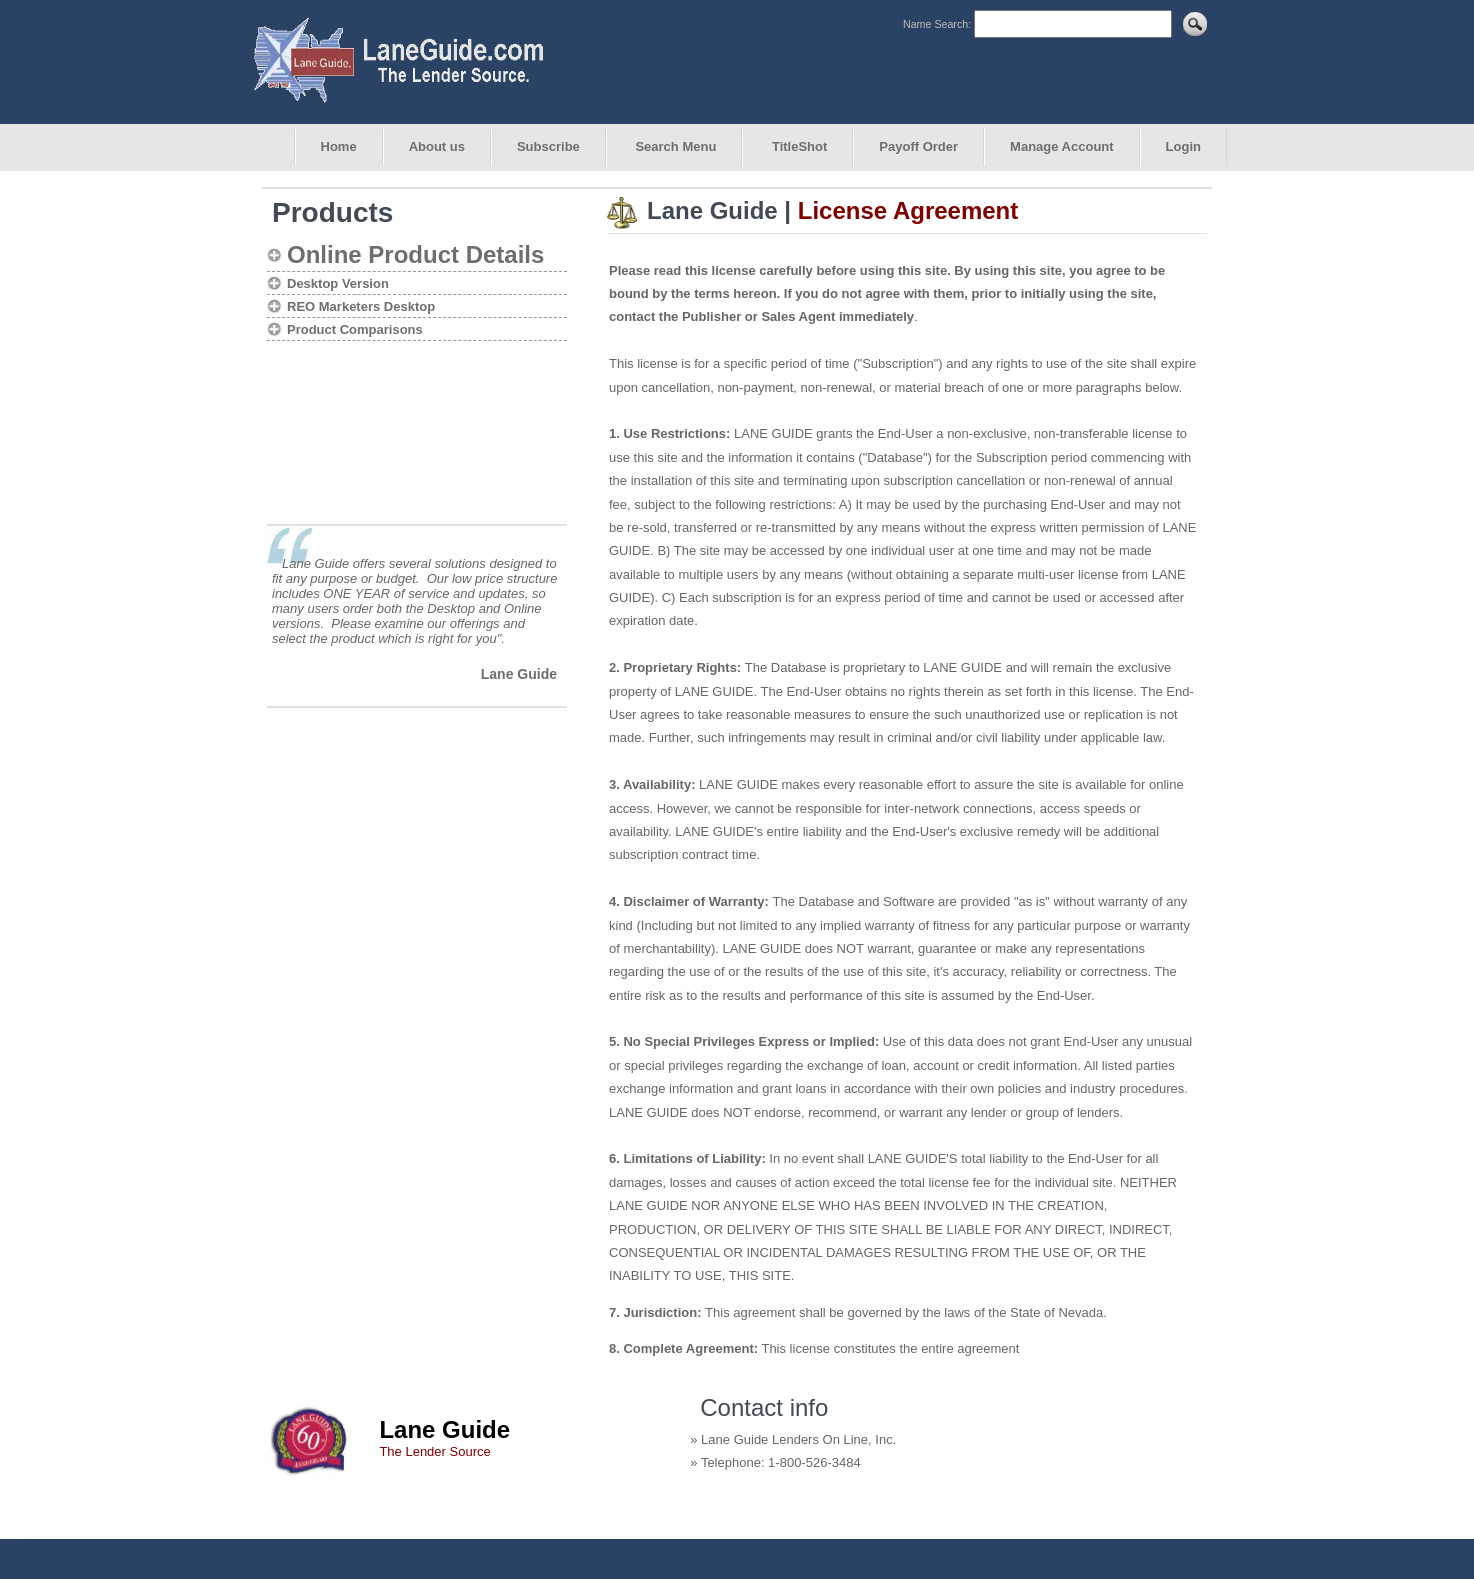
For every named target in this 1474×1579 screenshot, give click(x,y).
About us (437, 146)
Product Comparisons (355, 329)
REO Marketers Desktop (361, 306)
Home (339, 146)
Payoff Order (918, 146)
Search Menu (674, 146)
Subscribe (548, 146)
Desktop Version (338, 283)
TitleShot (797, 146)
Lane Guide (519, 674)
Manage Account (1062, 146)
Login (1183, 146)
